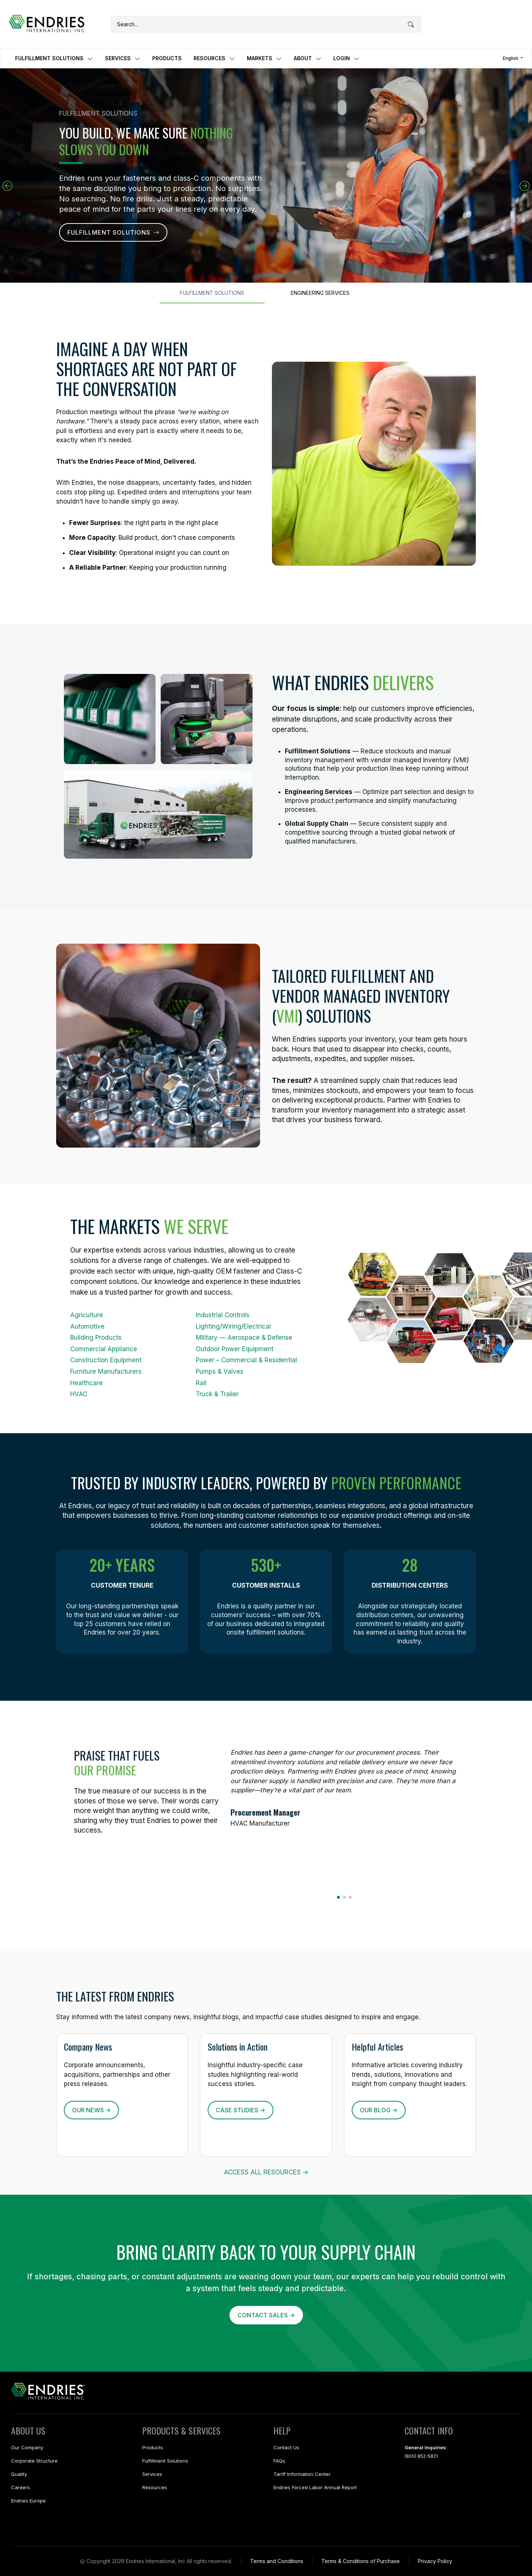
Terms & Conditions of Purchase (360, 2561)
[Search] (266, 24)
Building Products (96, 1337)
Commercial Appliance (103, 1349)
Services (152, 2474)
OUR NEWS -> (91, 2110)
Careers (20, 2487)
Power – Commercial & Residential (246, 1360)
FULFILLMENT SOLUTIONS (54, 58)
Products (152, 2447)
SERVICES (122, 58)
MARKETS (264, 58)
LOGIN (346, 58)
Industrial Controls (222, 1315)
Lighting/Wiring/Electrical (233, 1326)
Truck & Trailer (217, 1394)
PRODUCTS (167, 58)
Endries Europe (28, 2501)
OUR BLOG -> (379, 2110)
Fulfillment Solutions (165, 2461)
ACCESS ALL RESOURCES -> (266, 2172)
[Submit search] (411, 25)
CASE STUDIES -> (240, 2110)
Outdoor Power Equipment (234, 1349)
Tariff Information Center (302, 2474)
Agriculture (86, 1315)
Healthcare (86, 1383)
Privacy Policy (435, 2561)
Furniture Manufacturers (105, 1371)
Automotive (87, 1326)
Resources (154, 2487)
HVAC (78, 1394)
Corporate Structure (34, 2461)
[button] (524, 185)
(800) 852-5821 (421, 2456)
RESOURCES (214, 58)
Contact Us (286, 2447)
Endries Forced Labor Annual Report (315, 2487)
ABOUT (307, 58)
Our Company (27, 2447)
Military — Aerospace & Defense (244, 1337)
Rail (201, 1383)
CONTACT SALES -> (266, 2315)
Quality (19, 2474)
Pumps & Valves (219, 1371)
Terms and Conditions (276, 2561)
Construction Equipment (105, 1360)
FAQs (279, 2461)
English (511, 58)
